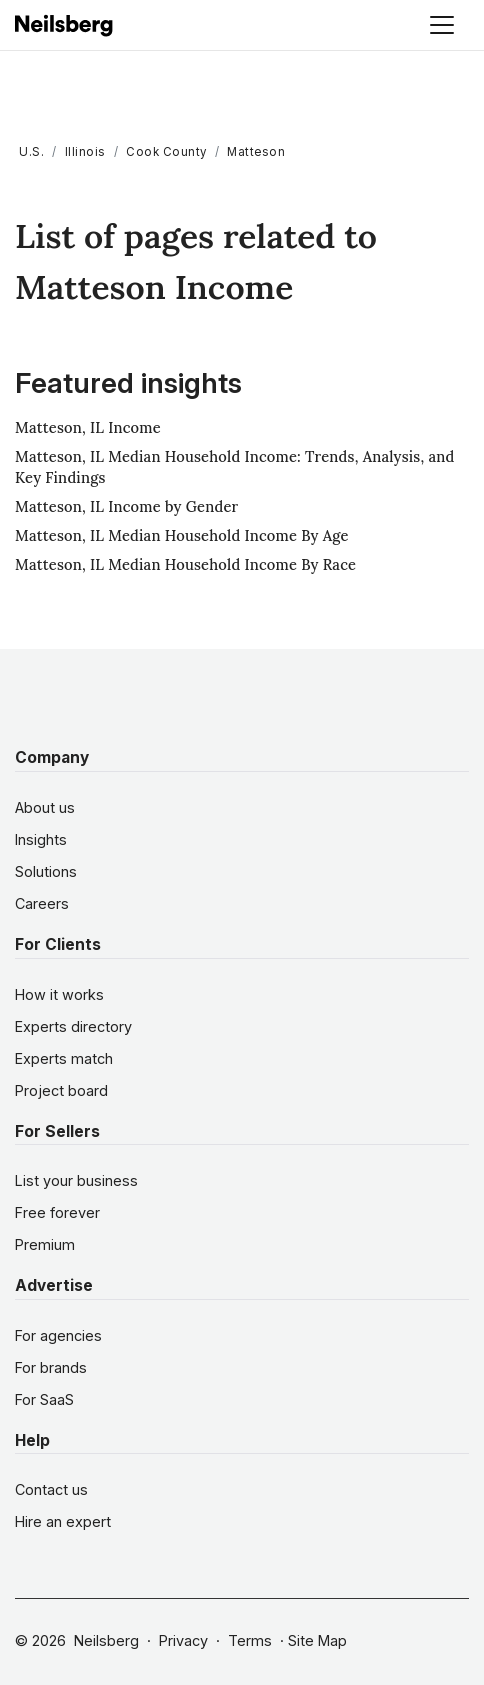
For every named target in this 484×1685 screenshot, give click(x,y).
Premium (45, 1244)
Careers (42, 903)
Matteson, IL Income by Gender (126, 506)
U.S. (31, 152)
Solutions (46, 871)
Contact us (51, 1489)
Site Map (317, 1640)
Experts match (64, 1058)
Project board (61, 1090)
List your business (76, 1180)
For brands (51, 1367)
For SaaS (44, 1399)
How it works (59, 994)
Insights (41, 839)
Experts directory (73, 1026)
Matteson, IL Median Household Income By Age (182, 535)
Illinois (85, 152)
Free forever (57, 1212)
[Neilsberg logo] (65, 23)
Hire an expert (63, 1521)
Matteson (256, 152)
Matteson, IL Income (88, 427)
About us (45, 807)
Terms (250, 1640)
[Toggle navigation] (442, 25)
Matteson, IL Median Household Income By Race (185, 564)
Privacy (183, 1640)
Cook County (166, 152)
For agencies (58, 1335)
